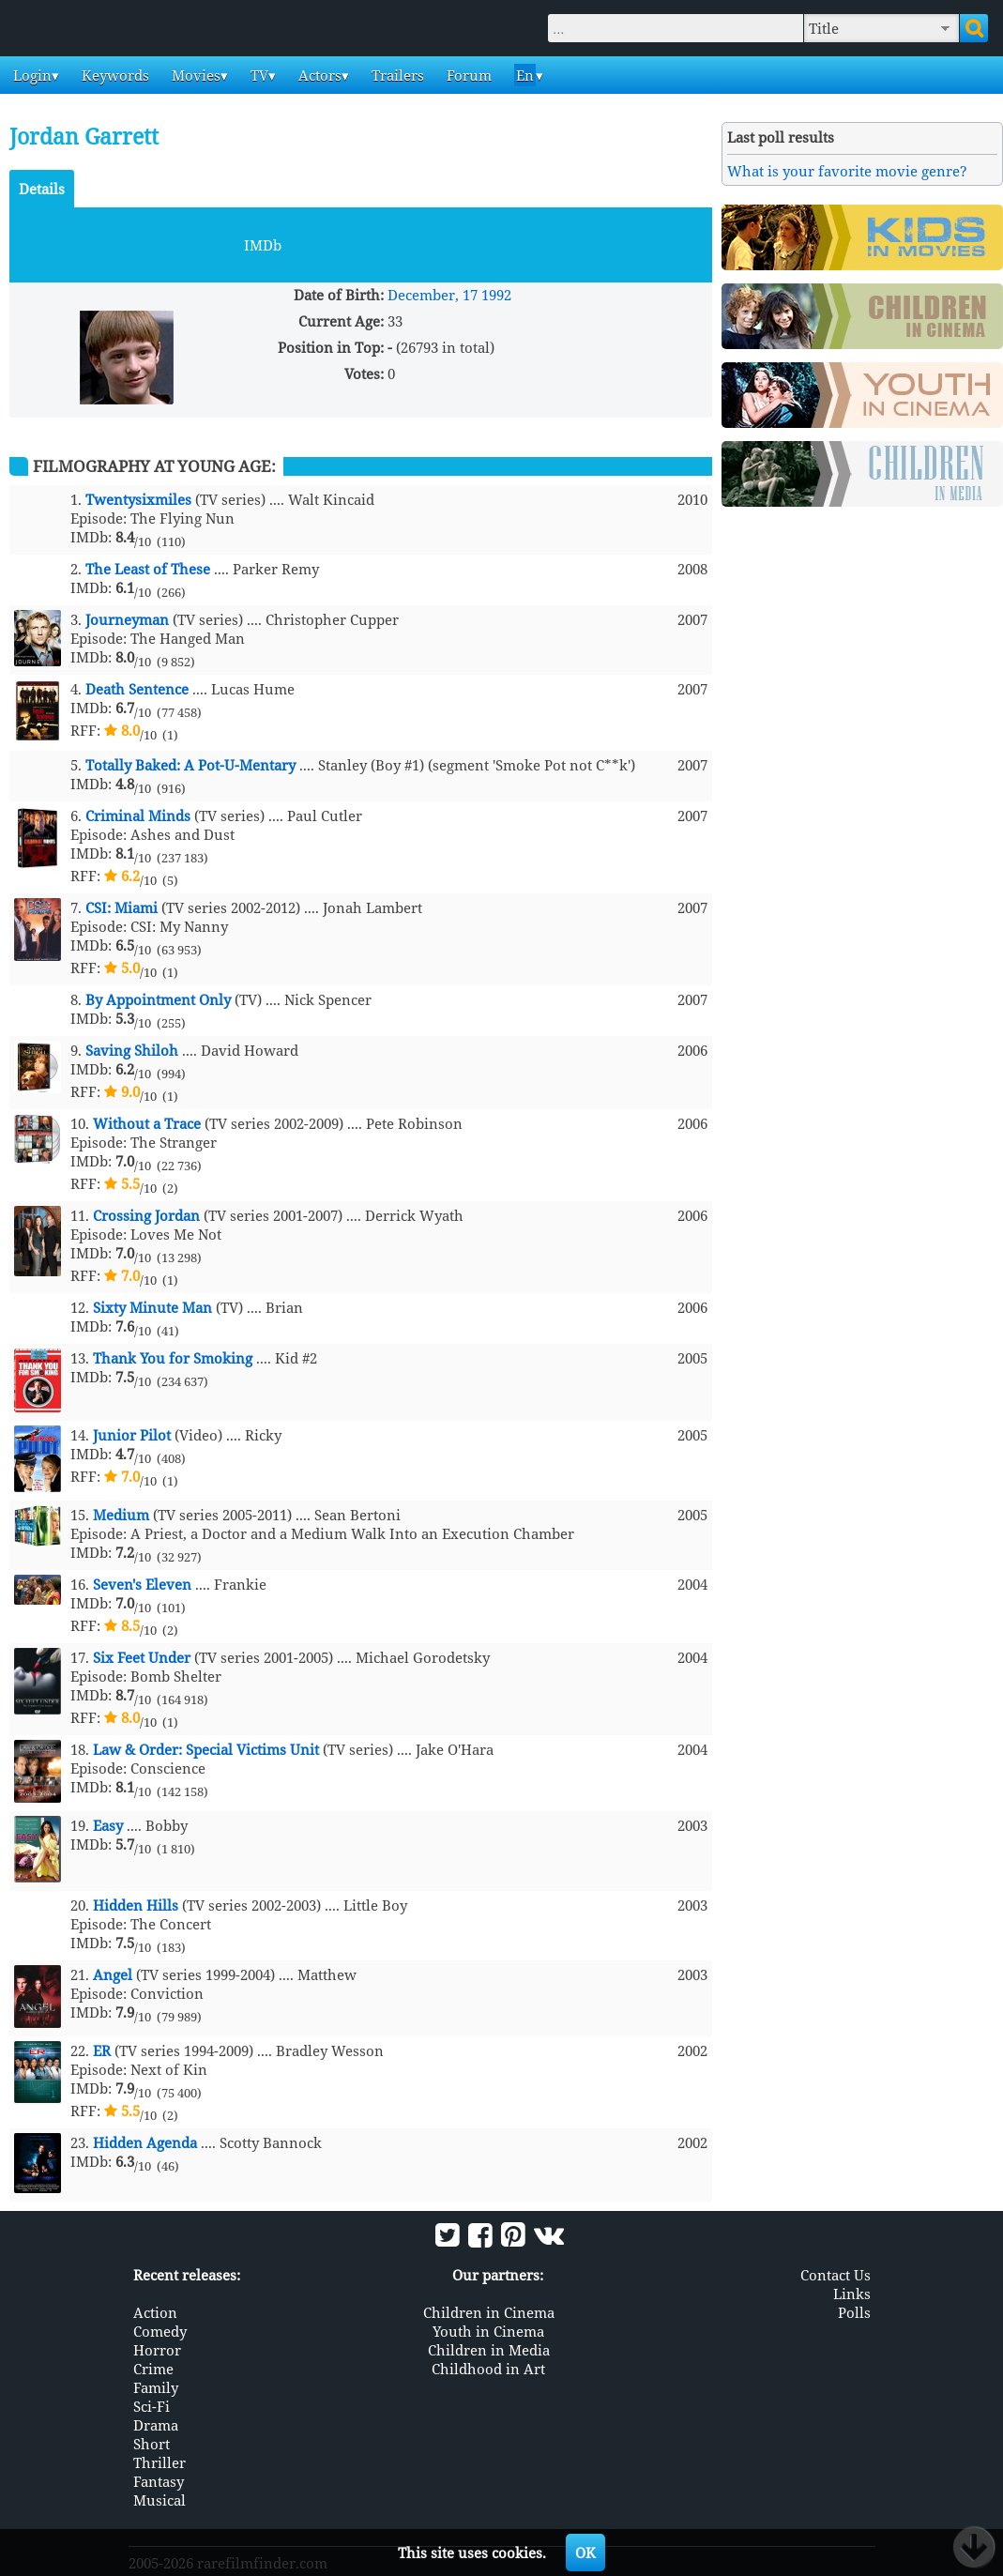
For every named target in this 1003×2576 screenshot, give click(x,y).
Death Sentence (137, 688)
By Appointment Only (158, 999)
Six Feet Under (141, 1657)
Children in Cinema (489, 2312)
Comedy (160, 2331)
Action (155, 2312)
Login (30, 75)
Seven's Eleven (142, 1584)
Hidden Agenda (145, 2142)
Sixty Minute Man (152, 1307)
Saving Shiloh (131, 1050)
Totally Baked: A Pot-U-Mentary (190, 764)
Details (42, 188)
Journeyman (127, 619)
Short (151, 2443)
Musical (159, 2500)
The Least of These (147, 568)
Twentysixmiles (138, 499)
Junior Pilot (132, 1434)
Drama (155, 2425)
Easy (108, 1825)
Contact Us (835, 2274)
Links (852, 2293)
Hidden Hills (135, 1905)
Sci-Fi (151, 2406)
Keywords (113, 75)
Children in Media (489, 2349)
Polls (854, 2312)
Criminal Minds (137, 815)
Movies (194, 75)
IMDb (262, 245)
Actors (318, 75)
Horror (157, 2349)
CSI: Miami (121, 907)
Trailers (396, 75)
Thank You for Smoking (172, 1358)
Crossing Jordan (146, 1215)
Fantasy (158, 2481)
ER (102, 2050)
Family (155, 2387)
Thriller (159, 2462)
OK (585, 2552)
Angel (112, 1974)
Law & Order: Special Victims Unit (206, 1749)
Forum (467, 75)
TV (257, 75)
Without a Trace (147, 1123)
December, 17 (433, 294)
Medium (121, 1514)
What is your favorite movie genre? (847, 170)
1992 (496, 294)
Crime (153, 2368)
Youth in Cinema (488, 2331)
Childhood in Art (488, 2368)
